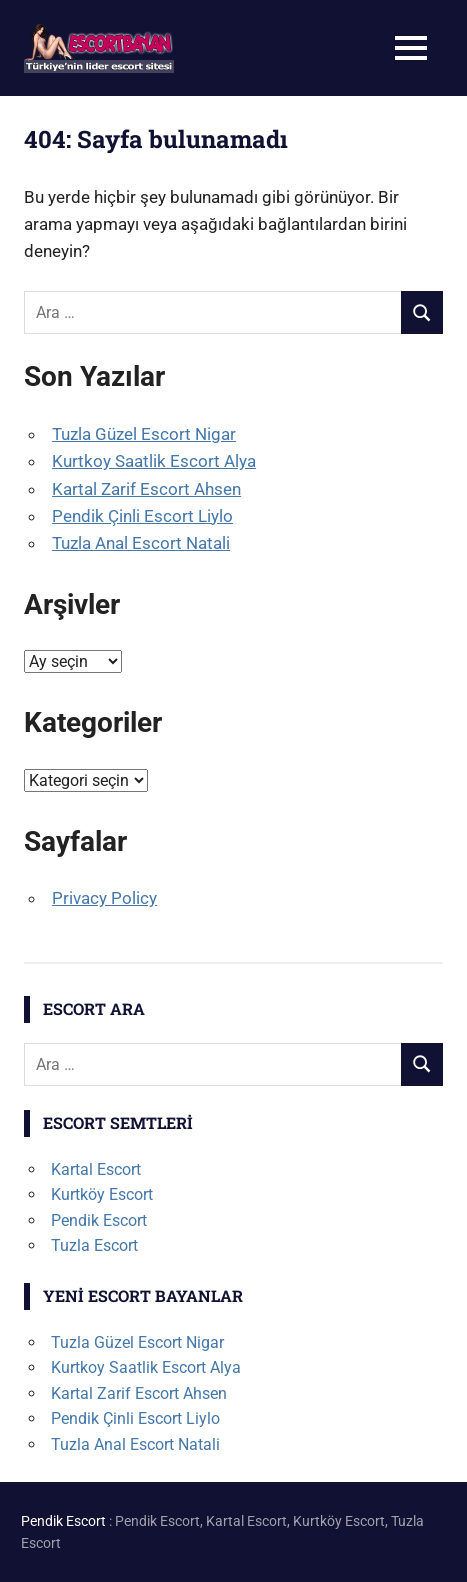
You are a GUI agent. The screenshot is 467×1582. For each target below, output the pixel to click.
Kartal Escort (96, 1169)
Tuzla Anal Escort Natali (141, 543)
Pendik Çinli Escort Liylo (142, 516)
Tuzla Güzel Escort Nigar (144, 434)
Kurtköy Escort (102, 1194)
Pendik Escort (99, 1220)
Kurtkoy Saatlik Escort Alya (154, 461)
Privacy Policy (104, 898)
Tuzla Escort (94, 1245)
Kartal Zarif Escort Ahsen (146, 489)
